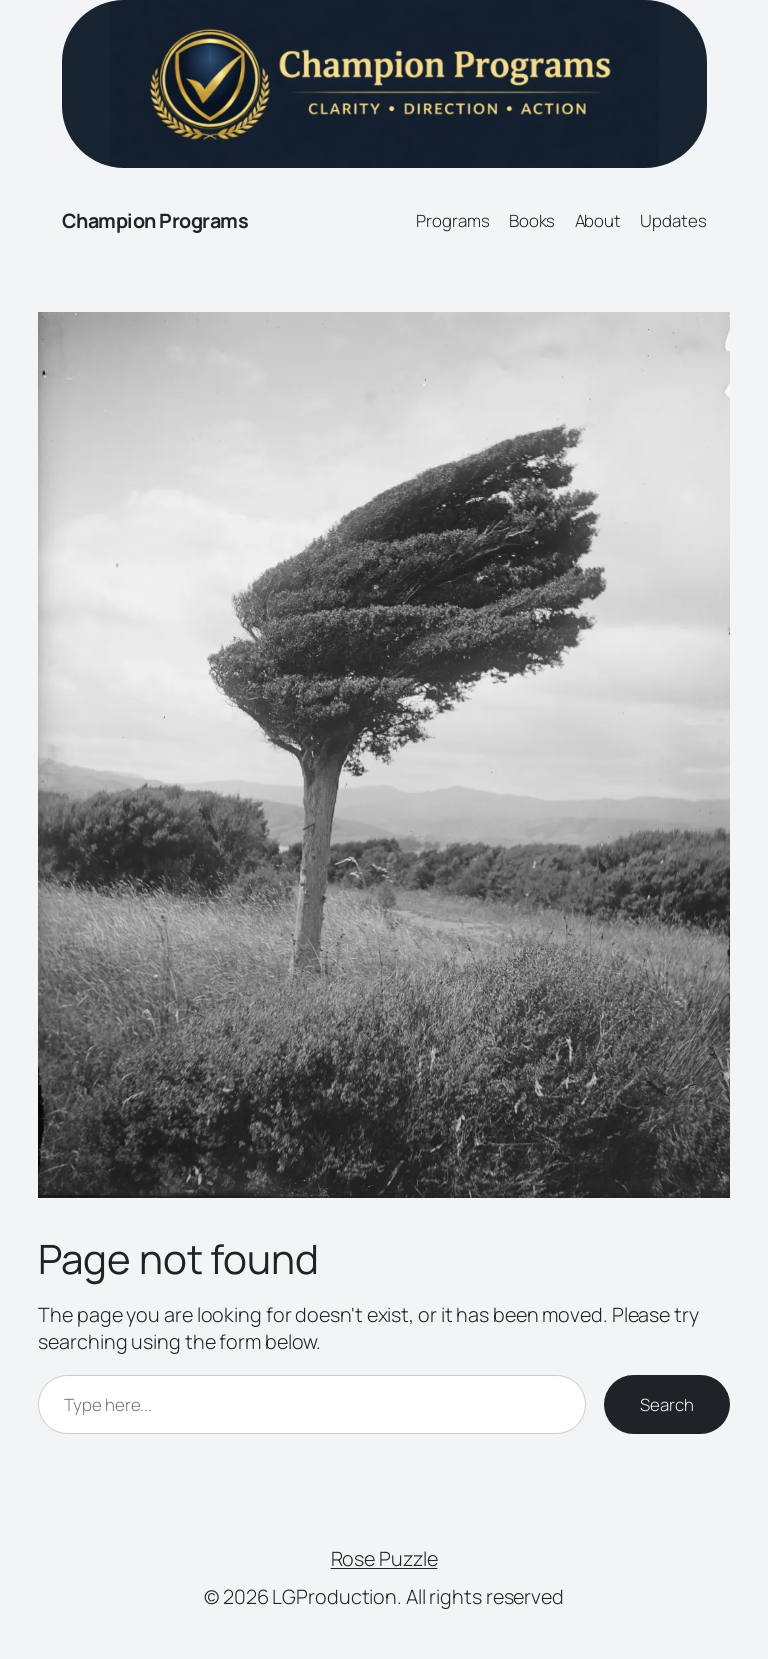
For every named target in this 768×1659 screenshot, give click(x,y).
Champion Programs (155, 220)
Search (666, 1404)
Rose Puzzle (384, 1558)
